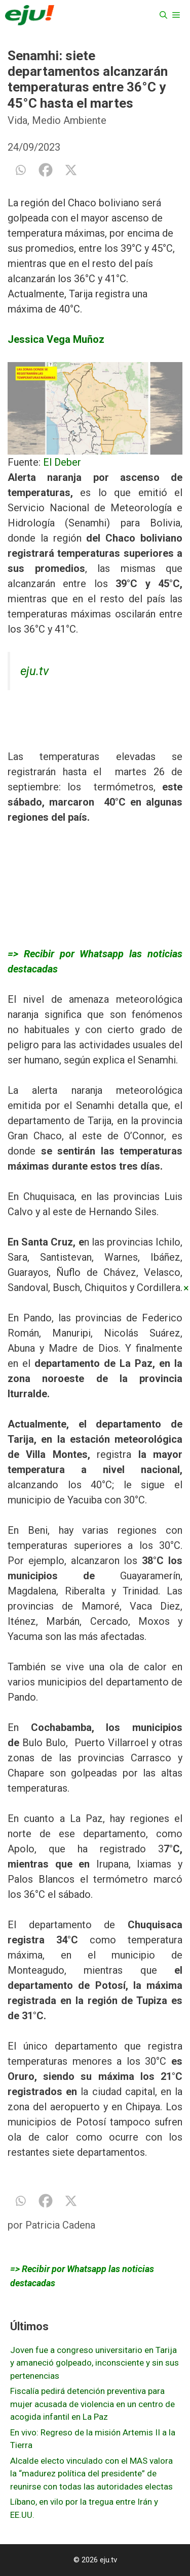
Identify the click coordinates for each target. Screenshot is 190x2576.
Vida (17, 120)
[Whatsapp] (20, 170)
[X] (71, 170)
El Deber (62, 462)
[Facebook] (45, 170)
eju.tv (34, 671)
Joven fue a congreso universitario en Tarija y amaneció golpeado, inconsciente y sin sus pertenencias (94, 2363)
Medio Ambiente (69, 120)
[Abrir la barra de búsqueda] (163, 15)
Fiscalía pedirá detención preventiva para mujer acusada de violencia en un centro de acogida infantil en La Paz (92, 2404)
